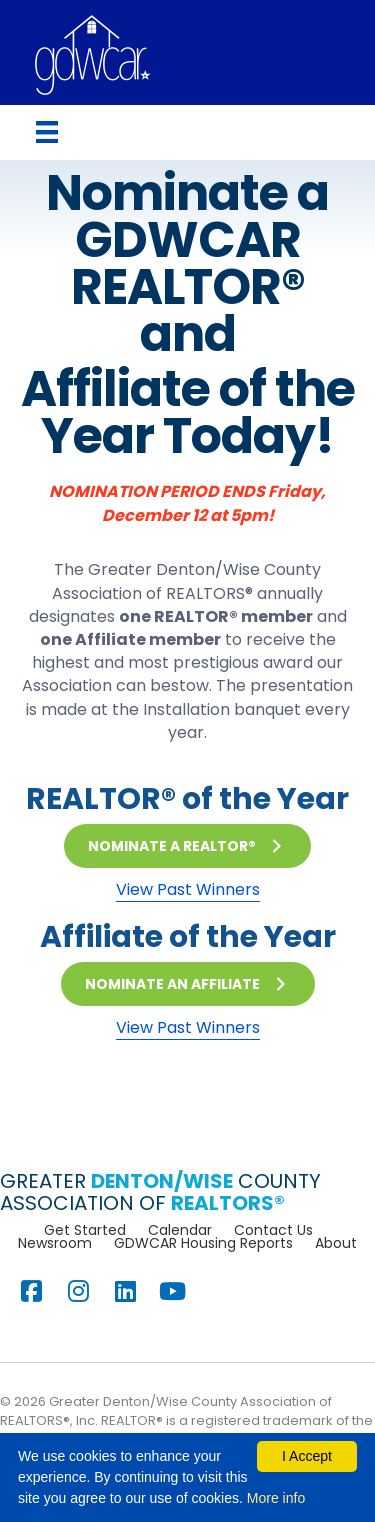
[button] (187, 846)
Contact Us (273, 1230)
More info (276, 1498)
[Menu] (47, 132)
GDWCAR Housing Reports (203, 1243)
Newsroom (55, 1243)
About (336, 1243)
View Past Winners (188, 889)
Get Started (85, 1230)
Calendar (180, 1230)
